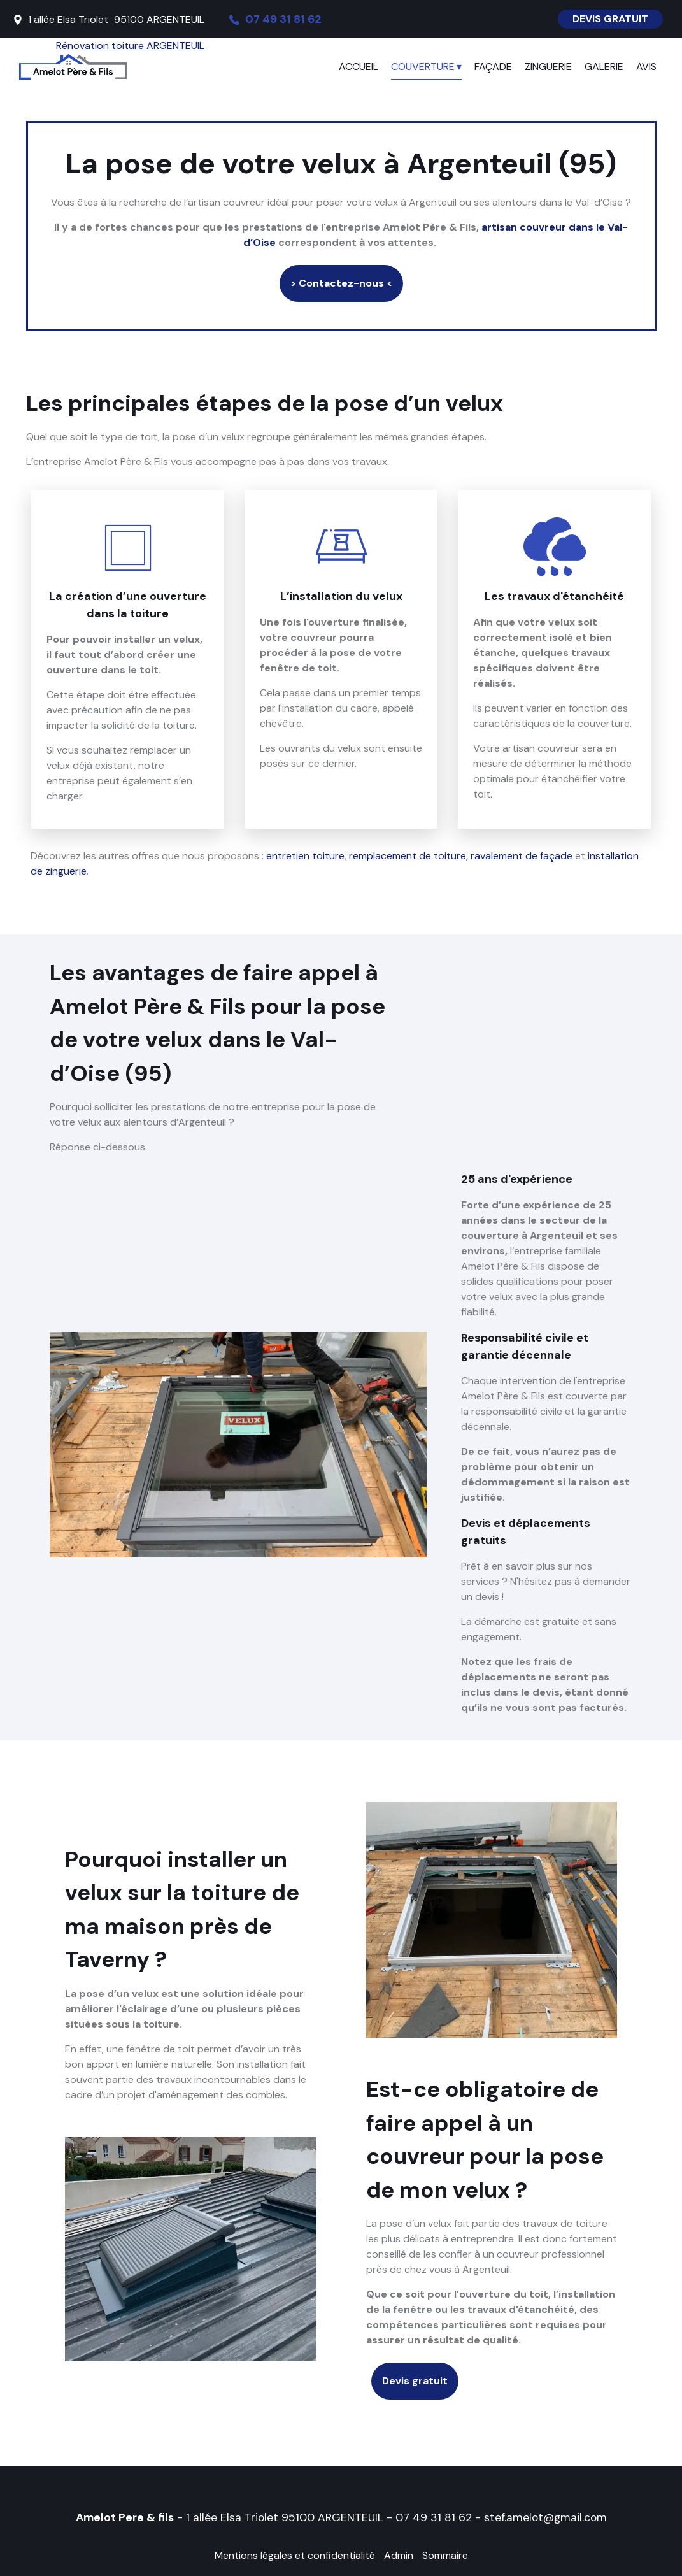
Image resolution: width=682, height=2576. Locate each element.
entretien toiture (305, 855)
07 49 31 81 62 (433, 2517)
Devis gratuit (415, 2380)
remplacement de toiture (407, 855)
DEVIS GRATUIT (610, 18)
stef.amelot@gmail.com (545, 2517)
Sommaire (445, 2555)
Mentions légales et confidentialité (295, 2555)
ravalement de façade (521, 855)
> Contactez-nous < (341, 283)
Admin (398, 2555)
